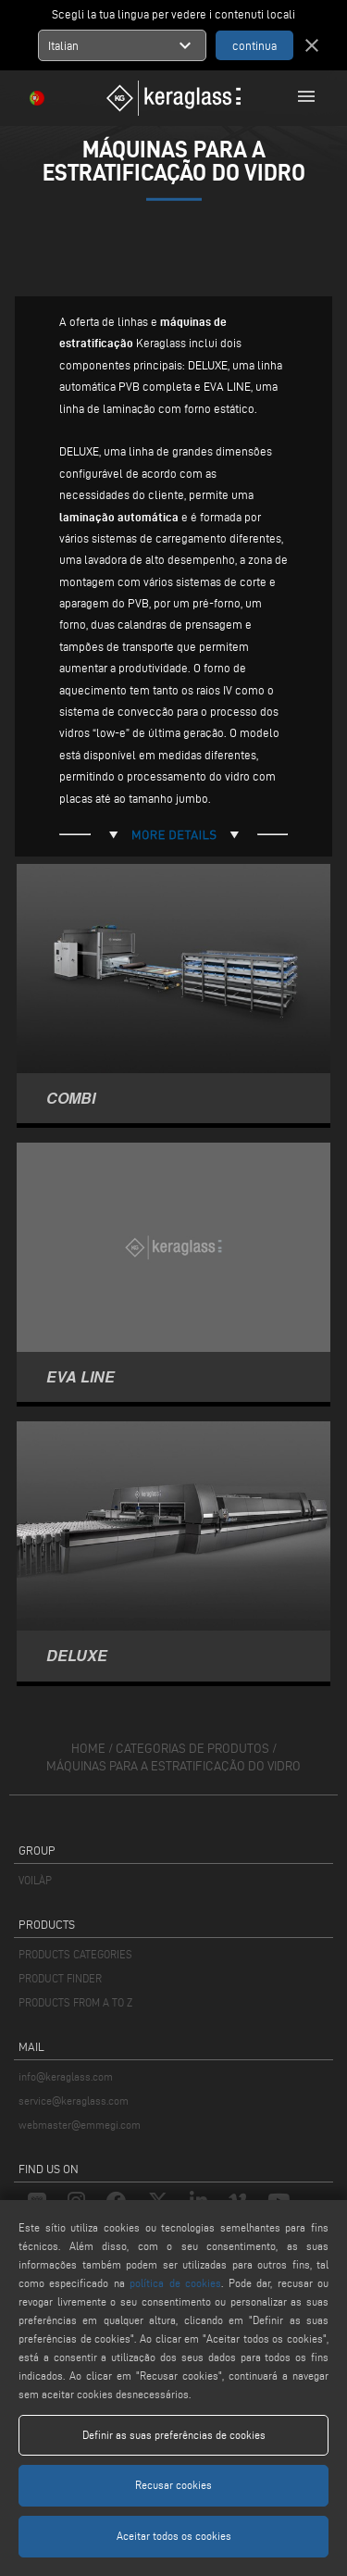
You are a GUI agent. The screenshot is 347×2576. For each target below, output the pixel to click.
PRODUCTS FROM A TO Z (75, 2002)
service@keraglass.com (74, 2101)
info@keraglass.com (66, 2076)
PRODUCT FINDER (60, 1978)
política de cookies (175, 2283)
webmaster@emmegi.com (80, 2125)
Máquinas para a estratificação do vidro (173, 1766)
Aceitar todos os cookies (174, 2536)
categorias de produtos (192, 1749)
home (88, 1749)
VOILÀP (35, 1880)
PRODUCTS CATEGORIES (75, 1954)
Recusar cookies (173, 2485)
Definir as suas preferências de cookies (174, 2435)
